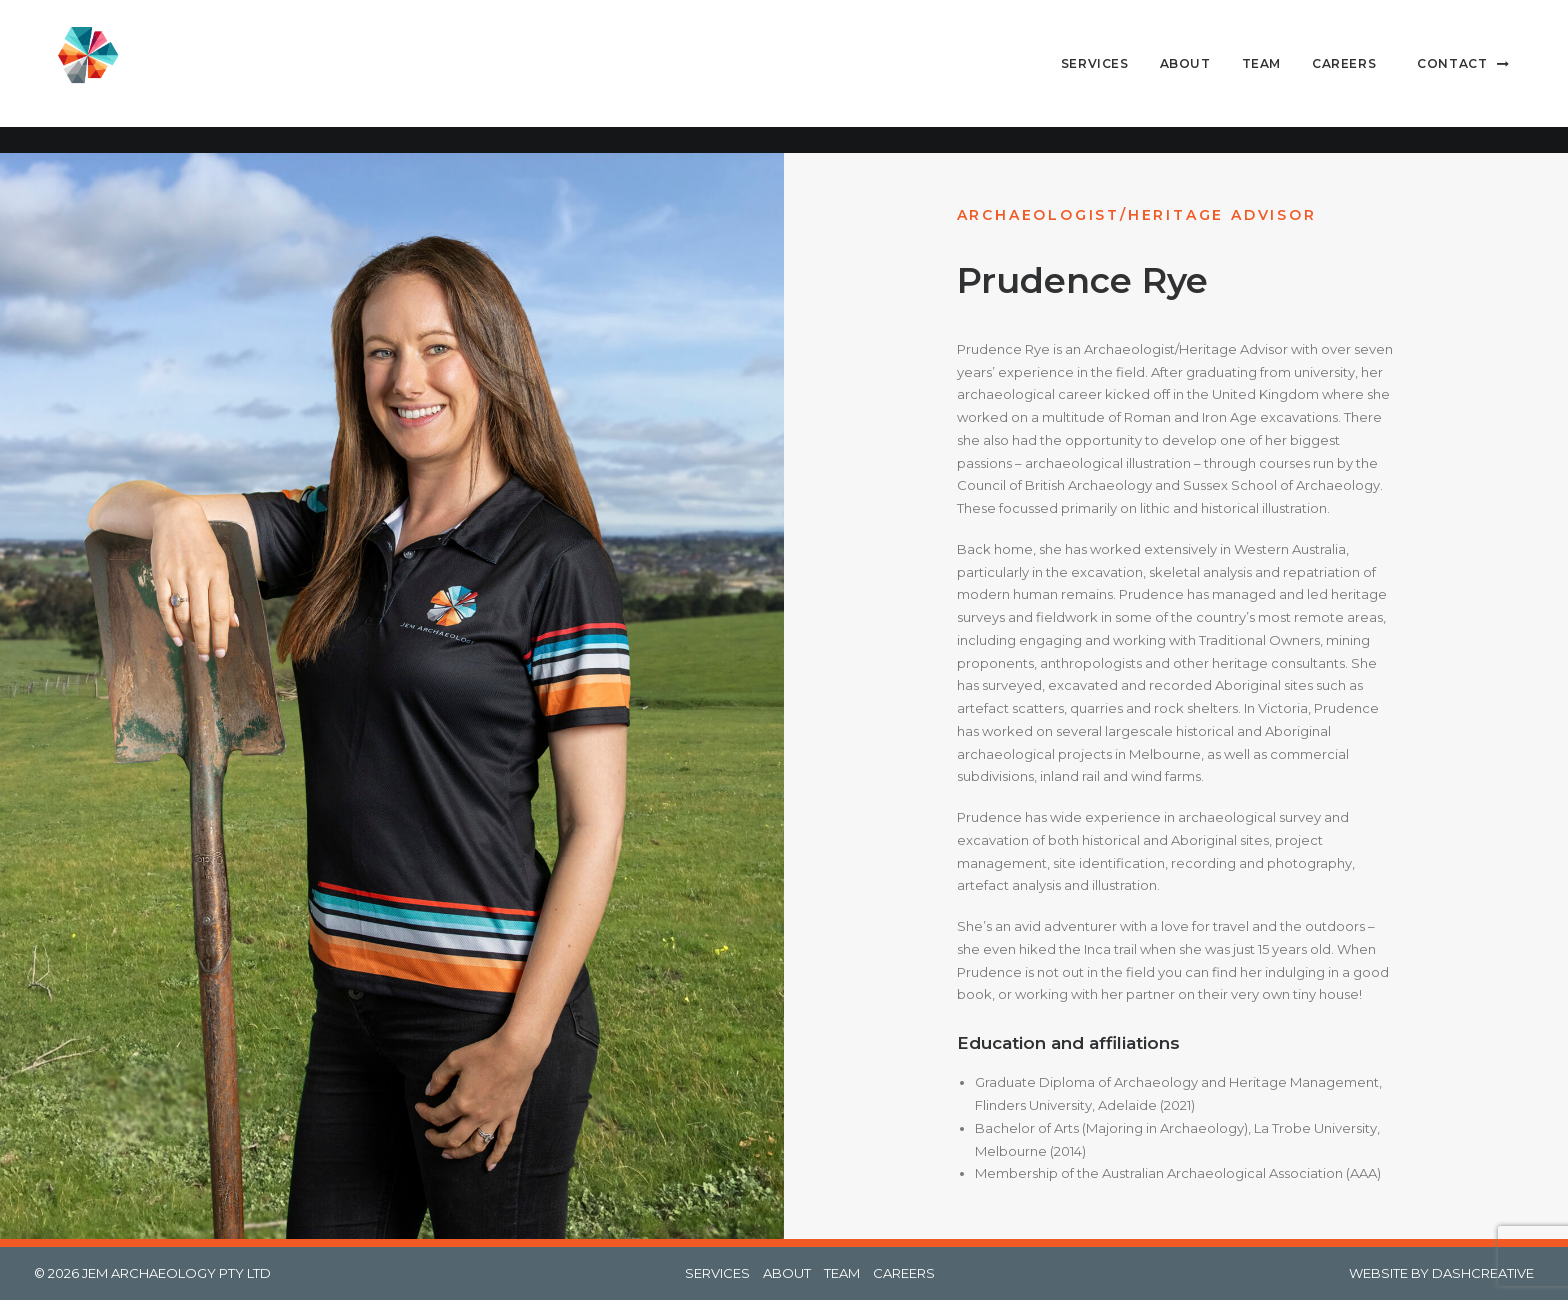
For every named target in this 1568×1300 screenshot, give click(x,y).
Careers (1344, 76)
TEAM (842, 1273)
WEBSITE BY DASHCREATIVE (1441, 1273)
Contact (1452, 76)
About (1185, 76)
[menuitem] (1102, 77)
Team (1261, 76)
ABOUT (787, 1273)
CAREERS (904, 1273)
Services (1095, 76)
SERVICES (717, 1273)
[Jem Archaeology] (89, 77)
